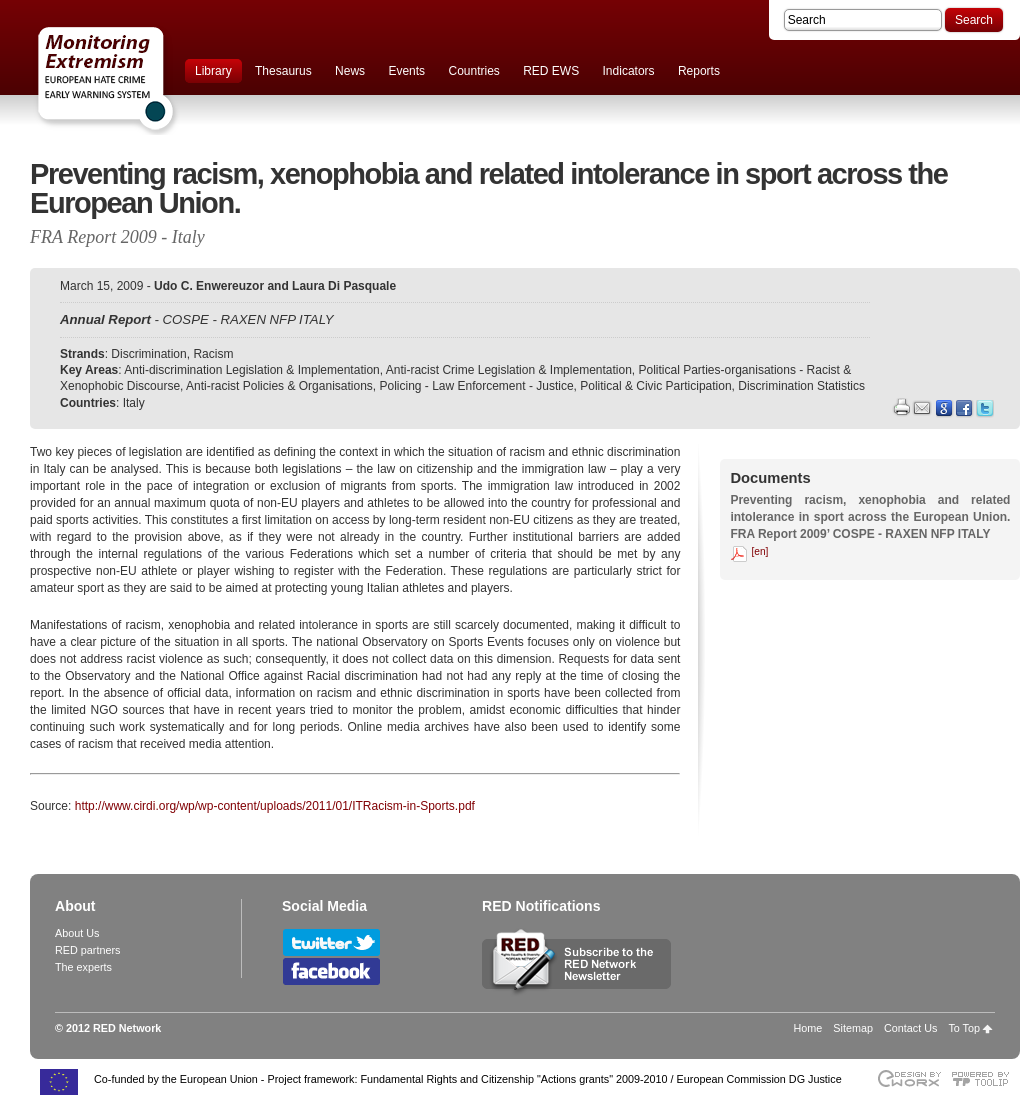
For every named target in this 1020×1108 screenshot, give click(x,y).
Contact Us (910, 1028)
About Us (77, 933)
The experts (83, 967)
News (350, 71)
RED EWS (551, 71)
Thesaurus (283, 71)
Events (406, 71)
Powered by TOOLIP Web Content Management (985, 1078)
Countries (473, 71)
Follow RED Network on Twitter (331, 942)
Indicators (629, 71)
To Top (964, 1028)
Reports (699, 71)
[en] (759, 551)
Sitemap (853, 1028)
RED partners (87, 950)
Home (808, 1028)
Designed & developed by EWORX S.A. (908, 1078)
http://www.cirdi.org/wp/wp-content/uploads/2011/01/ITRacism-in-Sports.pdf (275, 806)
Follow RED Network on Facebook (331, 971)
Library (213, 71)
